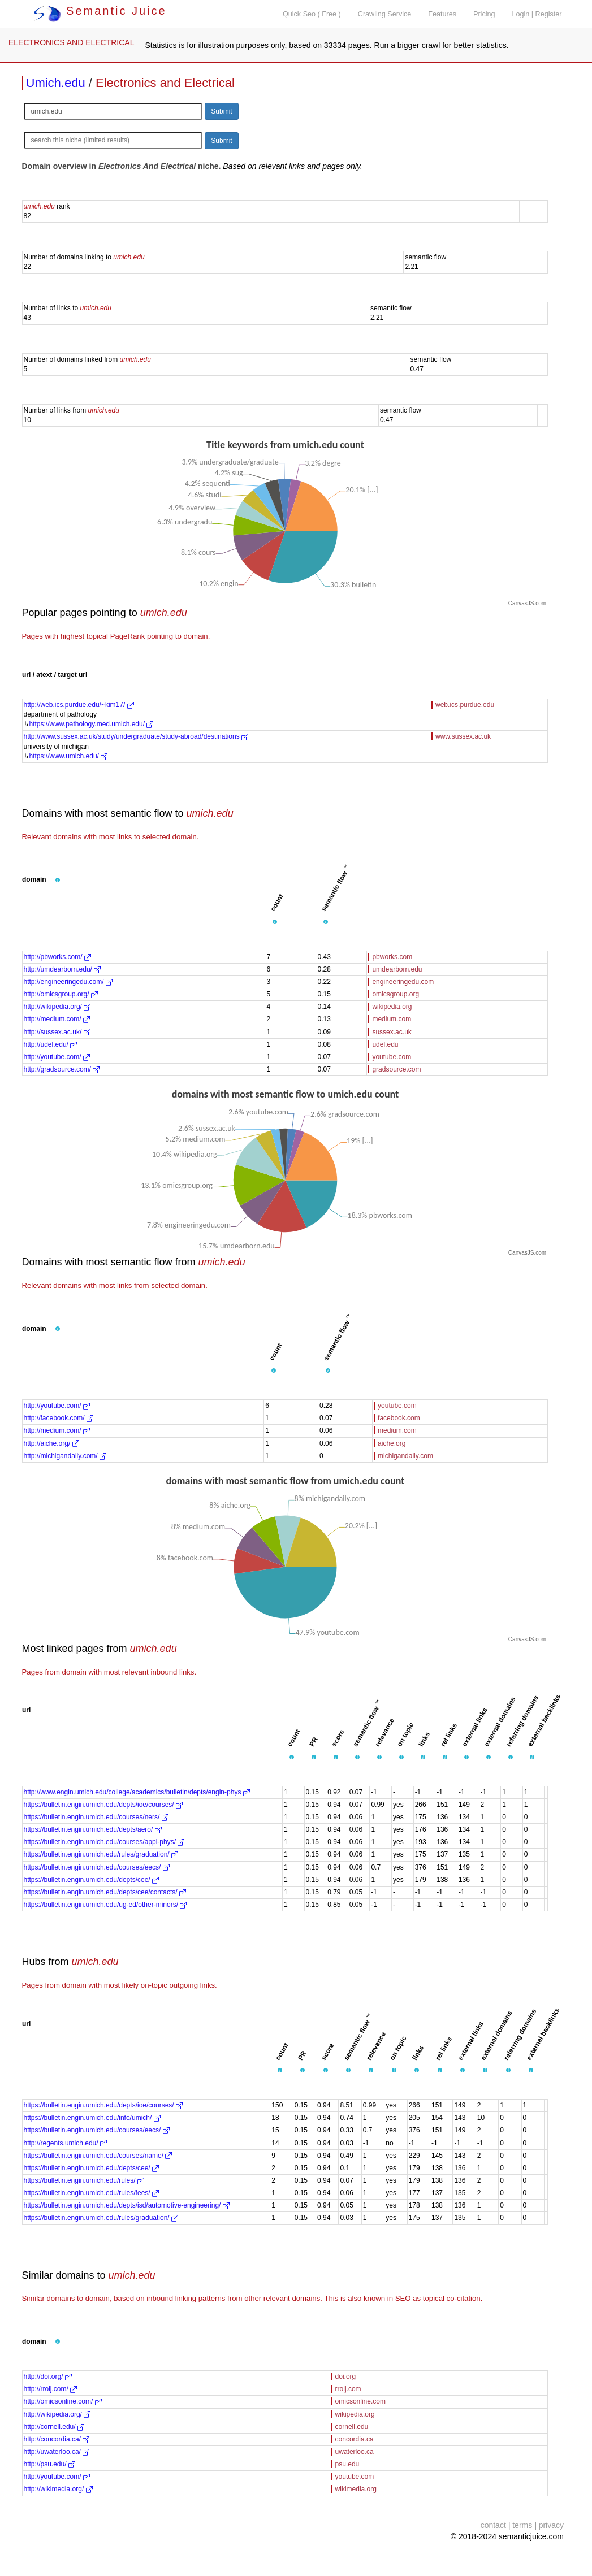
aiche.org (391, 1443)
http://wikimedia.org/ (58, 2489)
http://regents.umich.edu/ (65, 2143)
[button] (57, 880)
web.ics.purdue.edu (464, 705)
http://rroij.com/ (50, 2389)
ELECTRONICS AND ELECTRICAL (71, 42)
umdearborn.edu (397, 969)
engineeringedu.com (403, 982)
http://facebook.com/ (58, 1418)
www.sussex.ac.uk (463, 736)
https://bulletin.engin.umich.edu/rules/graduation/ (101, 1854)
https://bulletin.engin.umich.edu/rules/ (84, 2180)
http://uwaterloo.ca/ (57, 2452)
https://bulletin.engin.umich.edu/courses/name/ (98, 2155)
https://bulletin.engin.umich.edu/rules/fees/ (91, 2193)
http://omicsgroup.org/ (61, 994)
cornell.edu (352, 2427)
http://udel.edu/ (50, 1044)
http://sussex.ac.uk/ (57, 1032)
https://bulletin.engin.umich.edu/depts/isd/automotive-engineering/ (127, 2205)
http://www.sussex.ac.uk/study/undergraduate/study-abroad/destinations (136, 736)
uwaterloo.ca (354, 2452)
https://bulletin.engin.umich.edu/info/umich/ (92, 2118)
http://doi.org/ (48, 2376)
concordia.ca (354, 2439)
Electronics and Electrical (165, 83)
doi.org (345, 2376)
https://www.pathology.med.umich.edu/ (91, 724)
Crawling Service (384, 14)
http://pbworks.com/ (57, 957)
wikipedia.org (392, 1007)
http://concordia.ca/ (57, 2439)
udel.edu (385, 1044)
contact (493, 2525)
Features (442, 14)
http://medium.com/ (57, 1019)
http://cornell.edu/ (54, 2427)
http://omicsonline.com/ (63, 2401)
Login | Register (537, 14)
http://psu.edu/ (49, 2464)
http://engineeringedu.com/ (68, 982)
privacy (551, 2525)
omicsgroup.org (395, 994)
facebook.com (399, 1418)
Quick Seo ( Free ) (312, 14)
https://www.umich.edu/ (68, 756)
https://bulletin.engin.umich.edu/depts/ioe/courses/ (103, 1805)
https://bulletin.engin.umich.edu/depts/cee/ (91, 1880)
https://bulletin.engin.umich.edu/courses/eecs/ (97, 1867)
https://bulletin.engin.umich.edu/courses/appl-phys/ (104, 1842)
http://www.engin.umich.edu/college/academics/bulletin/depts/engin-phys (137, 1792)
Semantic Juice (100, 11)
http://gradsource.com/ (62, 1069)
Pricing (484, 14)
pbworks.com (392, 957)
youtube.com (391, 1057)
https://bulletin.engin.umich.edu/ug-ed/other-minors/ (105, 1905)
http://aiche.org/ (51, 1443)
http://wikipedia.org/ (57, 1007)
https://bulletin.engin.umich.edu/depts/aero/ (93, 1829)
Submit (221, 111)
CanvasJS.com (527, 603)
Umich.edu (55, 83)
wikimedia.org (356, 2489)
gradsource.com (396, 1069)
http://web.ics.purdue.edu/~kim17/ (79, 705)
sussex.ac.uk (391, 1032)
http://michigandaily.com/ (65, 1456)
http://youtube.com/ (57, 1057)
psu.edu (347, 2464)
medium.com (391, 1019)
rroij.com (348, 2389)
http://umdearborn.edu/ (62, 969)
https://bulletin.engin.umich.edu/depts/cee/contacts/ (105, 1892)
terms (522, 2525)
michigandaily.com (405, 1456)
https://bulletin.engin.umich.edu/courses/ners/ (96, 1817)
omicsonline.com (360, 2401)
